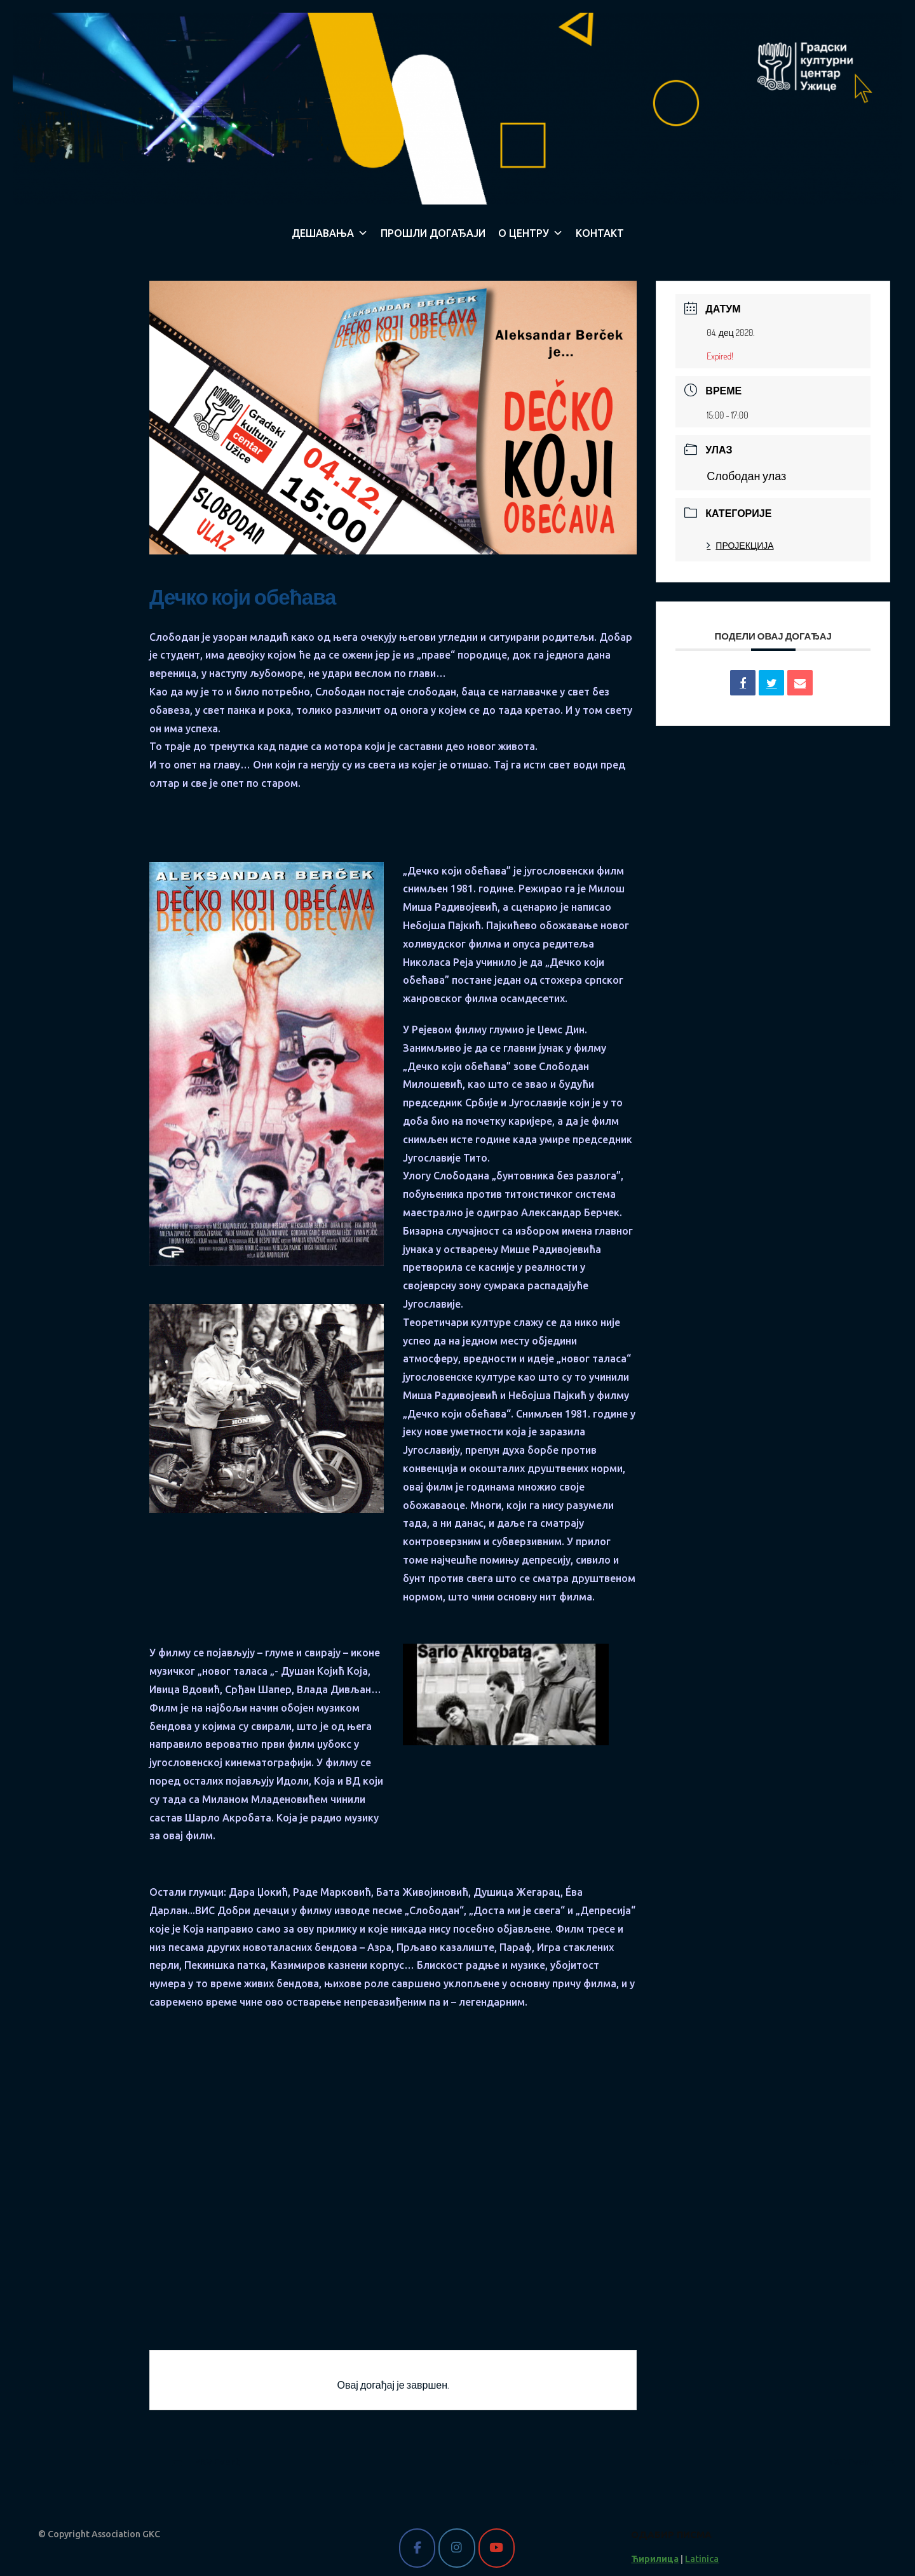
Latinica (702, 2559)
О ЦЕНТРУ (530, 233)
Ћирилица (655, 2559)
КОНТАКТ (600, 233)
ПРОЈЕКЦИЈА (740, 545)
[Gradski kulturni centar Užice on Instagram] (456, 2547)
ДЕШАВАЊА (330, 233)
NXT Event (861, 2462)
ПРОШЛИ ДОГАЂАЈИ (433, 233)
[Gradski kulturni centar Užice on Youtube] (496, 2547)
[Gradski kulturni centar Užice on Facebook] (417, 2547)
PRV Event (206, 2462)
